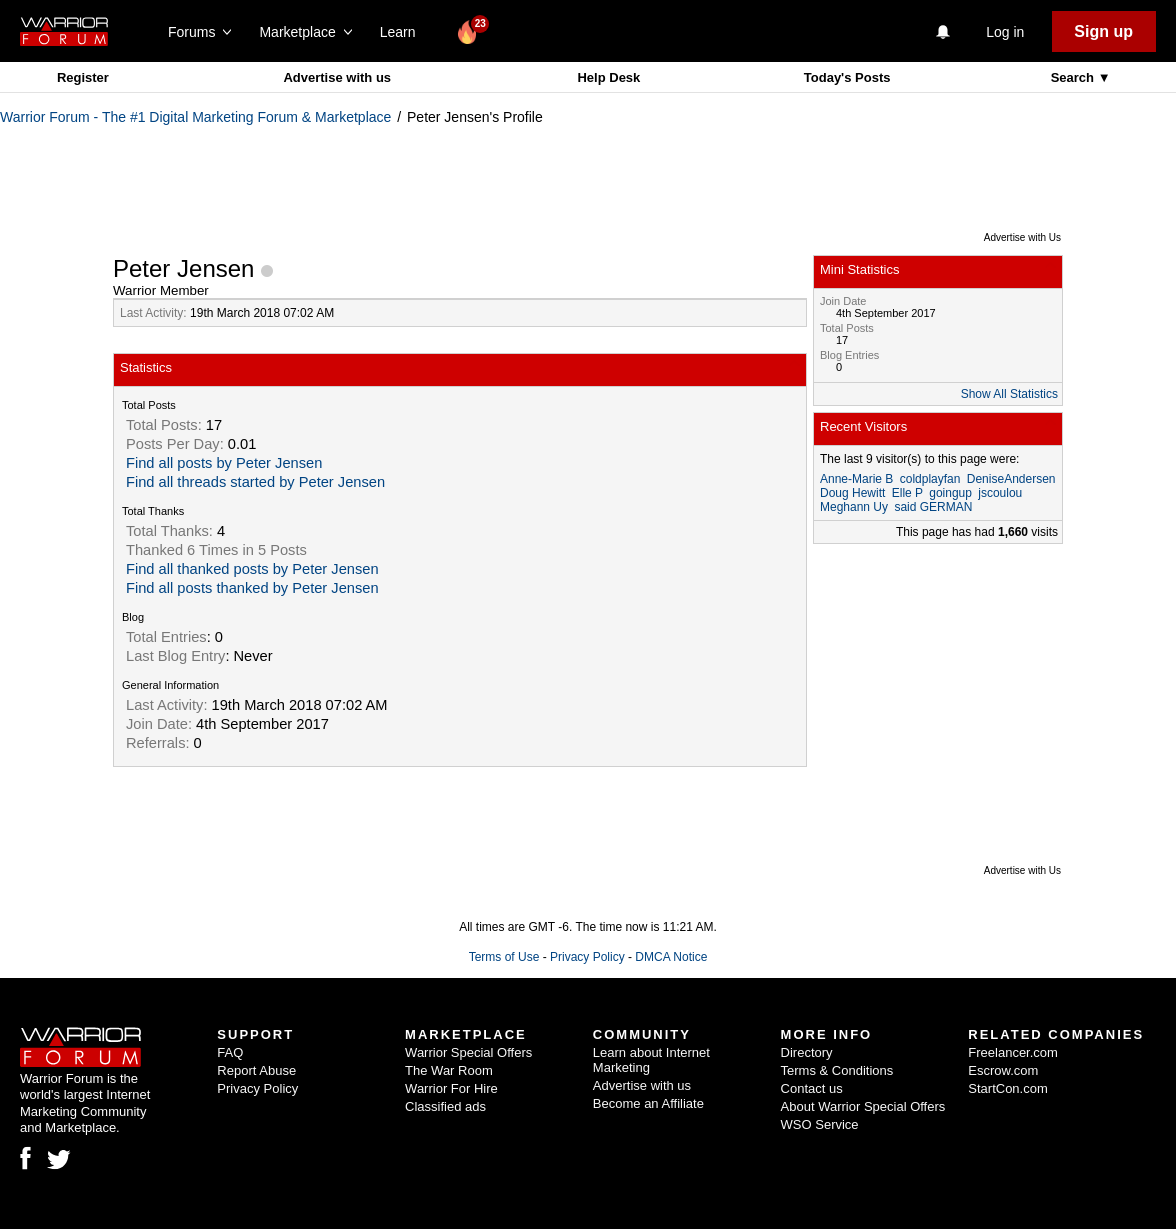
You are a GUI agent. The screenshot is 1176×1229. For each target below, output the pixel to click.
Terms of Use (504, 957)
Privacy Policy (587, 957)
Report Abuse (256, 1070)
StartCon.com (1007, 1088)
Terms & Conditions (837, 1070)
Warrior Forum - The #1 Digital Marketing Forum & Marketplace (195, 117)
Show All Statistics (1009, 394)
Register (83, 77)
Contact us (812, 1088)
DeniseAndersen (1011, 479)
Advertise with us (337, 77)
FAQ (230, 1052)
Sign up (1103, 31)
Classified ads (445, 1106)
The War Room (449, 1070)
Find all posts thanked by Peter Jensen (252, 588)
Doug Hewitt (852, 493)
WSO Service (820, 1124)
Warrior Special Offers (468, 1052)
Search (1074, 77)
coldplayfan (930, 479)
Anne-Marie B (856, 479)
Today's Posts (847, 77)
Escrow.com (1003, 1070)
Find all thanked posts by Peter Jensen (252, 569)
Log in (1005, 32)
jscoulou (1000, 493)
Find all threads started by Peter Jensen (255, 482)
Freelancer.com (1013, 1052)
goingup (950, 493)
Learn (403, 32)
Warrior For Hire (451, 1088)
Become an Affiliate (648, 1103)
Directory (807, 1052)
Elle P (907, 493)
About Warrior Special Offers (863, 1106)
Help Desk (608, 77)
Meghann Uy (854, 507)
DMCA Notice (671, 957)
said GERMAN (933, 507)
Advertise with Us (1022, 237)
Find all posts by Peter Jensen (224, 463)
